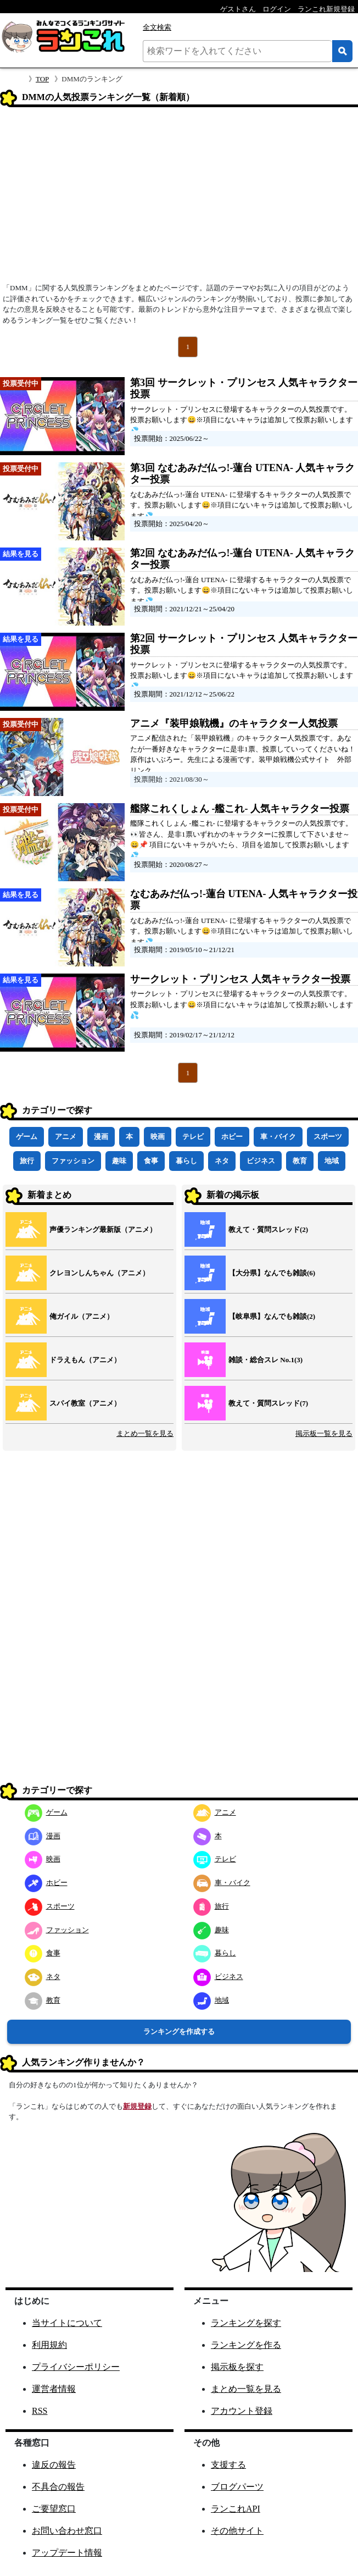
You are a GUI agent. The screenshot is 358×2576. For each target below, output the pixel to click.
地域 (332, 1161)
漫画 (101, 1136)
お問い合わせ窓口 (67, 2530)
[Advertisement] (179, 198)
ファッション (73, 1161)
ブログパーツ (237, 2486)
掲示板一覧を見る (324, 1433)
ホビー (232, 1136)
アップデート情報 (67, 2552)
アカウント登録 (241, 2410)
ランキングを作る (246, 2345)
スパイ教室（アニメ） (85, 1403)
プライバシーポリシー (76, 2367)
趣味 (119, 1161)
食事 (151, 1161)
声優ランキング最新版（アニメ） (102, 1229)
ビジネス (261, 1161)
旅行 (27, 1161)
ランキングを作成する (179, 2031)
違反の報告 (54, 2464)
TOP (42, 79)
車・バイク (278, 1136)
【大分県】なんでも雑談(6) (271, 1273)
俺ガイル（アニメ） (81, 1316)
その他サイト (237, 2530)
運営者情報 (54, 2388)
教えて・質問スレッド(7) (268, 1403)
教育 (300, 1161)
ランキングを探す (246, 2323)
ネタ (222, 1161)
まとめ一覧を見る (145, 1433)
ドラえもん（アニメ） (85, 1360)
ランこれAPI (235, 2508)
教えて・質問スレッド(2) (268, 1229)
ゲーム (26, 1136)
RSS (39, 2410)
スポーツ (328, 1136)
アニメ (65, 1136)
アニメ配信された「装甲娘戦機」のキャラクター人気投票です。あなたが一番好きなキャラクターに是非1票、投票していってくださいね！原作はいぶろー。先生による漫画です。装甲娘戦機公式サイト (242, 749)
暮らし (186, 1161)
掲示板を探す (237, 2367)
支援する (228, 2464)
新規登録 (137, 2106)
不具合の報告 (58, 2486)
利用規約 (49, 2345)
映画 (157, 1136)
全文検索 (157, 27)
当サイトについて (67, 2323)
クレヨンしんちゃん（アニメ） (99, 1273)
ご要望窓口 (54, 2508)
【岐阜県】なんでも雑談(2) (271, 1316)
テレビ (193, 1136)
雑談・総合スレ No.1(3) (265, 1360)
